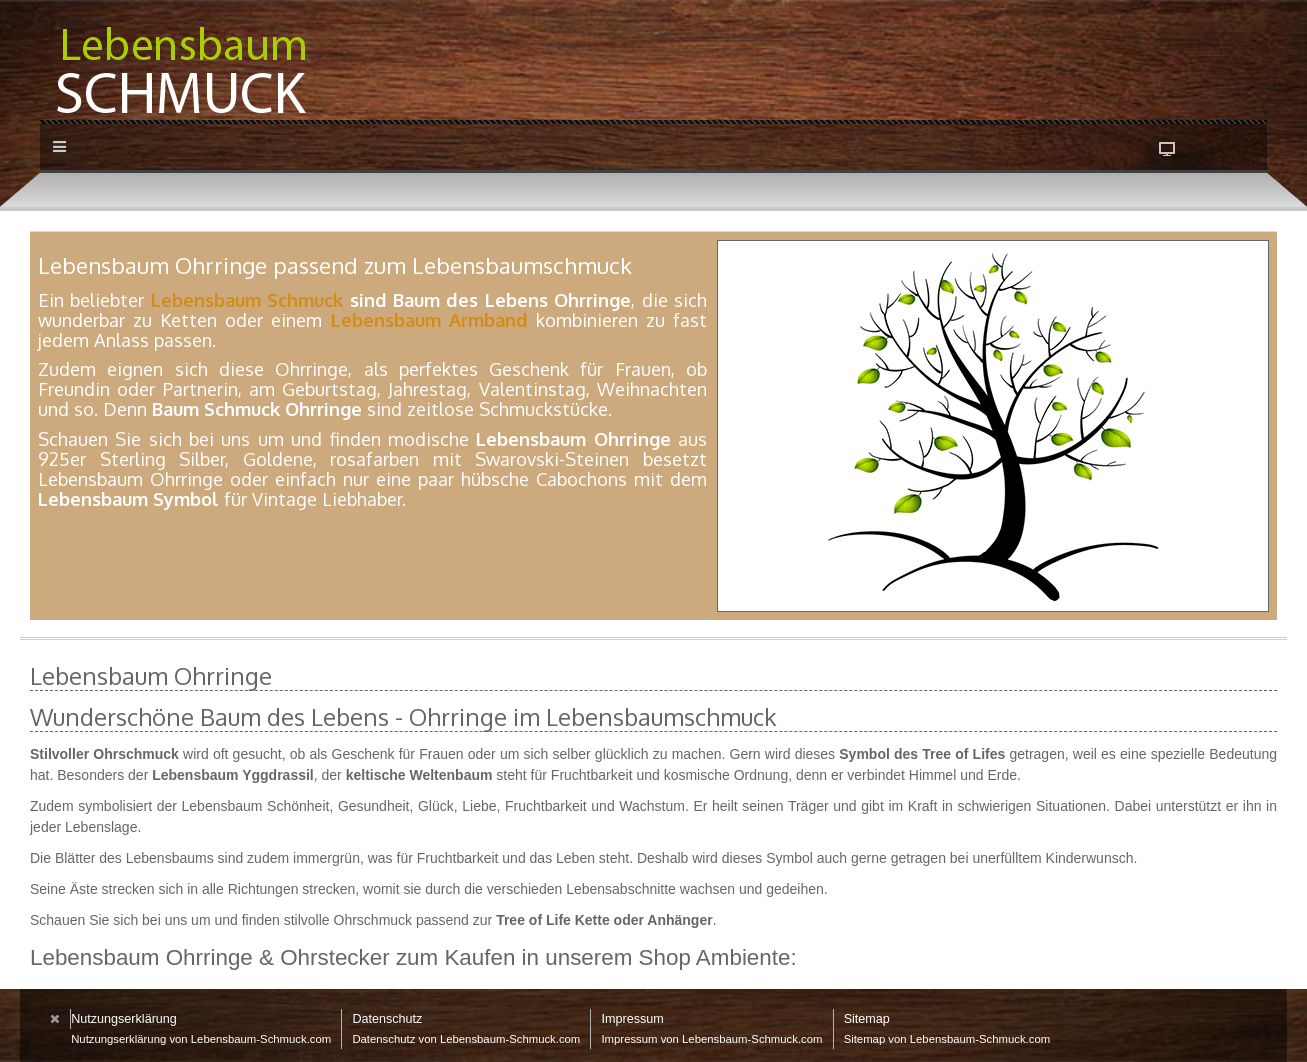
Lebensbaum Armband (429, 319)
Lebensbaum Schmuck (247, 299)
